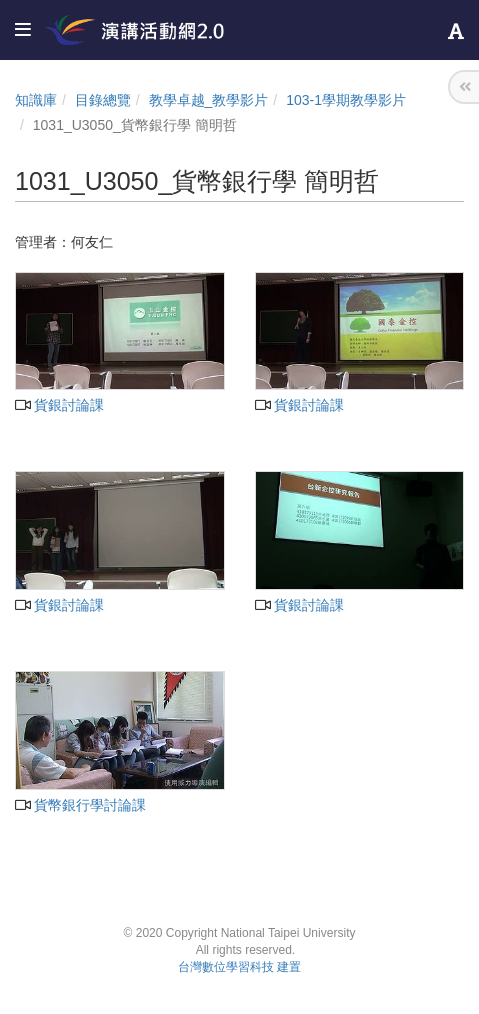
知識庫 (36, 100)
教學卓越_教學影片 (209, 100)
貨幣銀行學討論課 (80, 805)
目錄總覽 (103, 100)
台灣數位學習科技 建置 (239, 967)
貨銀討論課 (59, 405)
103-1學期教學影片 (346, 100)
